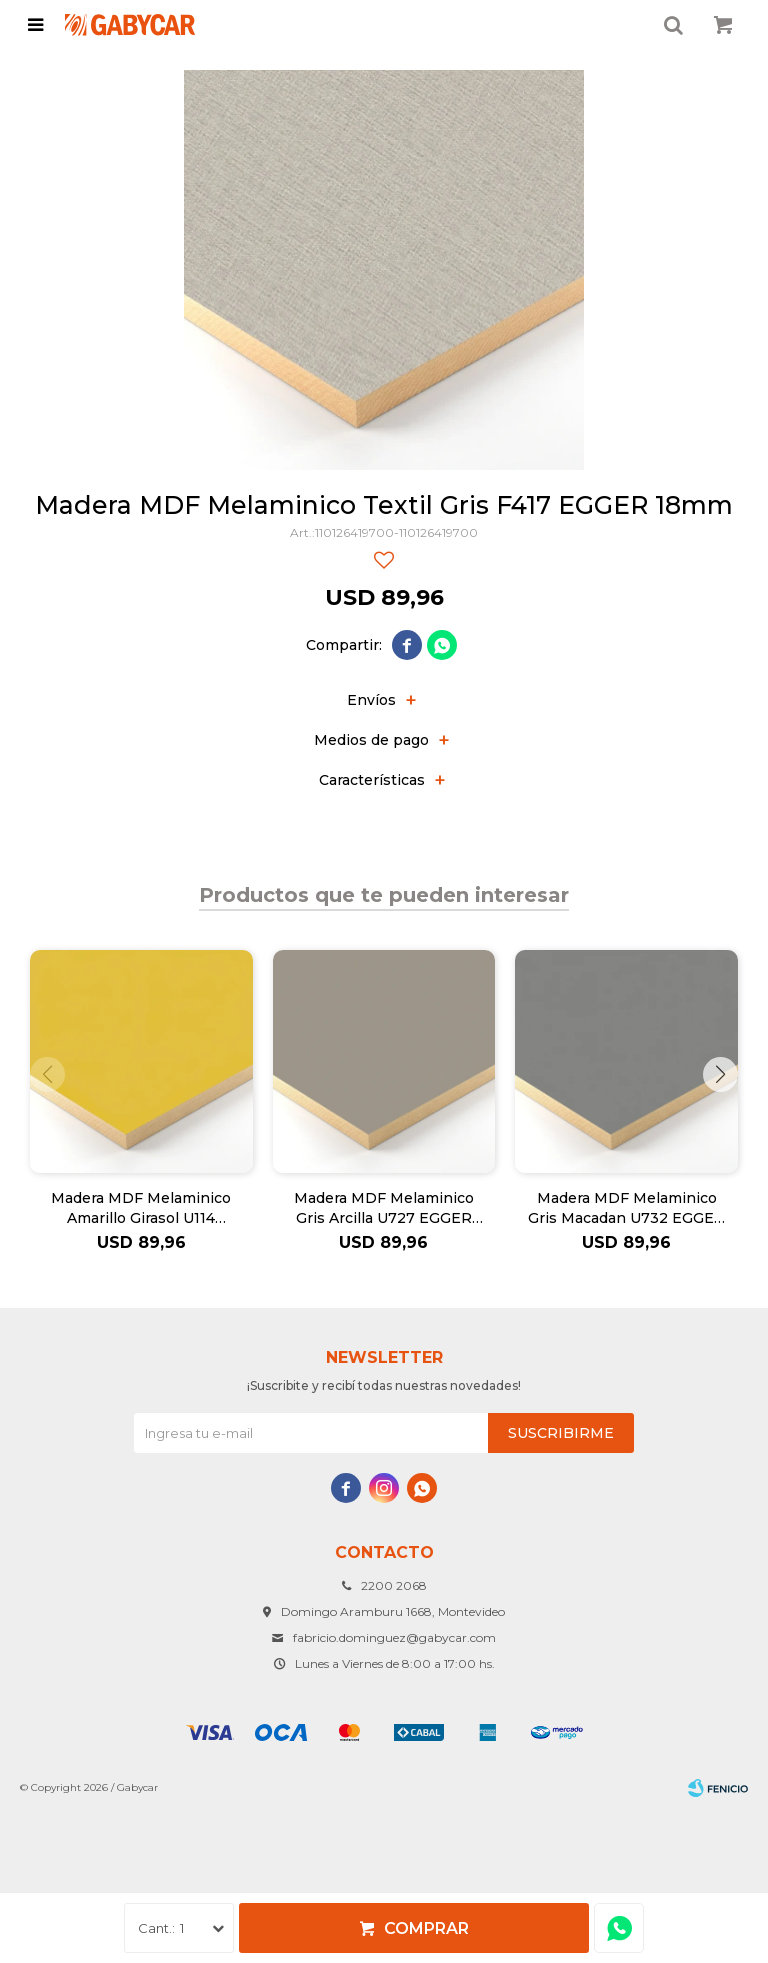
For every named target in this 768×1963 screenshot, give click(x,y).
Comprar (426, 1928)
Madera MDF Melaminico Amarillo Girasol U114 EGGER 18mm (141, 1208)
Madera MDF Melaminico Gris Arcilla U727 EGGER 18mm (384, 1208)
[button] (720, 1074)
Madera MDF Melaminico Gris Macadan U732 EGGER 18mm (626, 1208)
